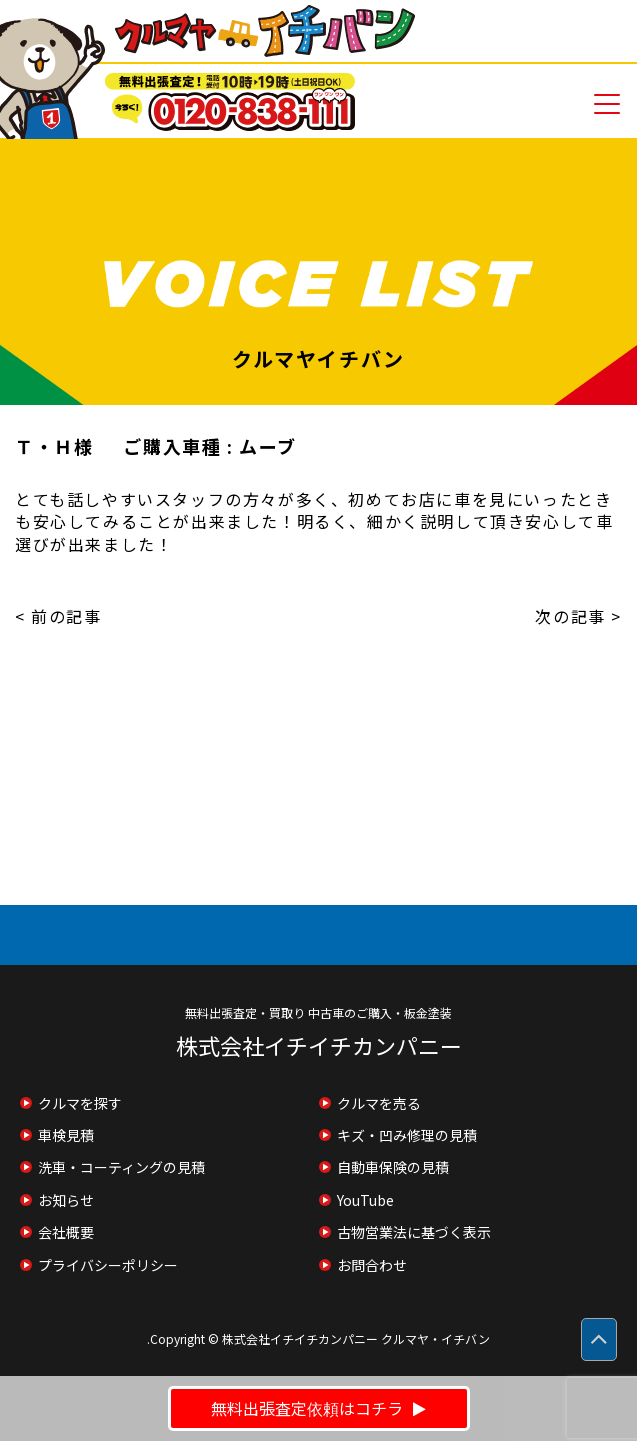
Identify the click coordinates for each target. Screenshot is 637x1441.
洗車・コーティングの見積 (121, 1167)
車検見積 (66, 1135)
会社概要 (66, 1232)
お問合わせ (372, 1265)
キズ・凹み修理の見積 (407, 1135)
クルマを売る (379, 1103)
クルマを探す (80, 1103)
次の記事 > (578, 616)
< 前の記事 (58, 616)
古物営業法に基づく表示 (414, 1232)
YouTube (365, 1200)
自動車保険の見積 (393, 1167)
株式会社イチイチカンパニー (319, 1045)
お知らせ (66, 1200)
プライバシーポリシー (108, 1265)
